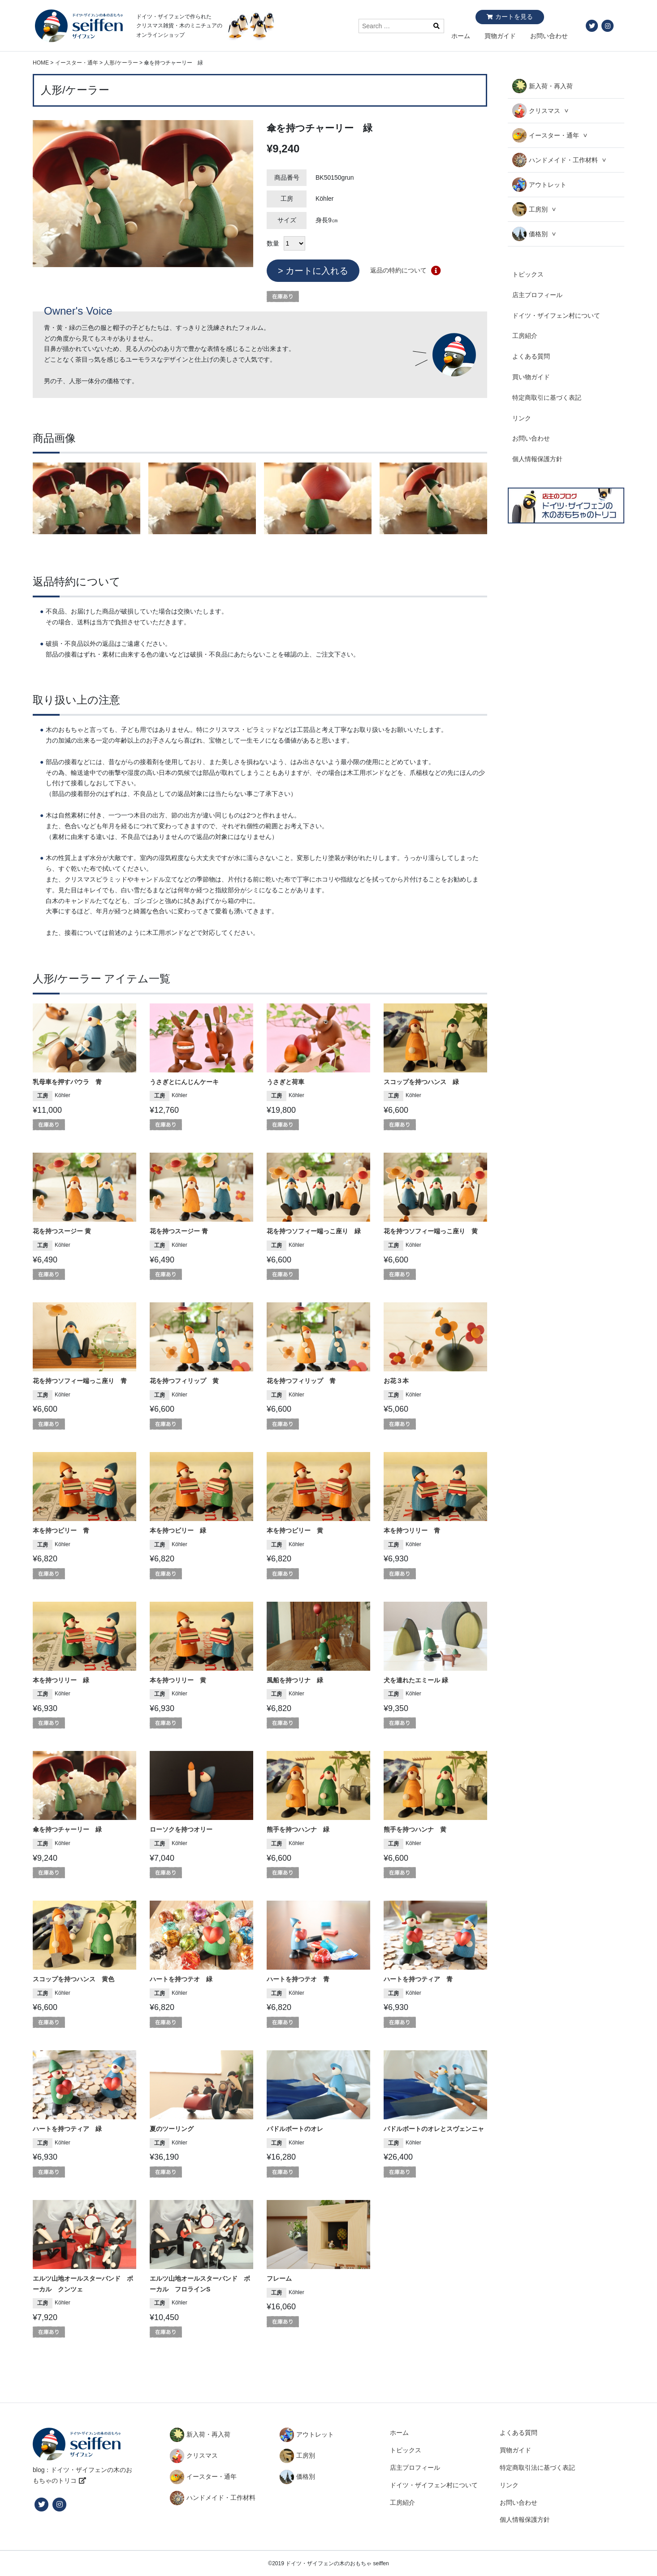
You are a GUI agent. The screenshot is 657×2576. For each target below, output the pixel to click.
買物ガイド (500, 35)
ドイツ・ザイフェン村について (556, 315)
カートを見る (514, 16)
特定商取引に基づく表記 (546, 397)
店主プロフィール (537, 294)
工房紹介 (524, 335)
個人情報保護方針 (537, 458)
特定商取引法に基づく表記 (537, 2467)
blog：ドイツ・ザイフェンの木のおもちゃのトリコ (82, 2475)
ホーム (460, 35)
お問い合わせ (549, 35)
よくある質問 (531, 356)
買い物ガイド (531, 376)
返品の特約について (398, 270)
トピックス (528, 274)
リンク (521, 418)
